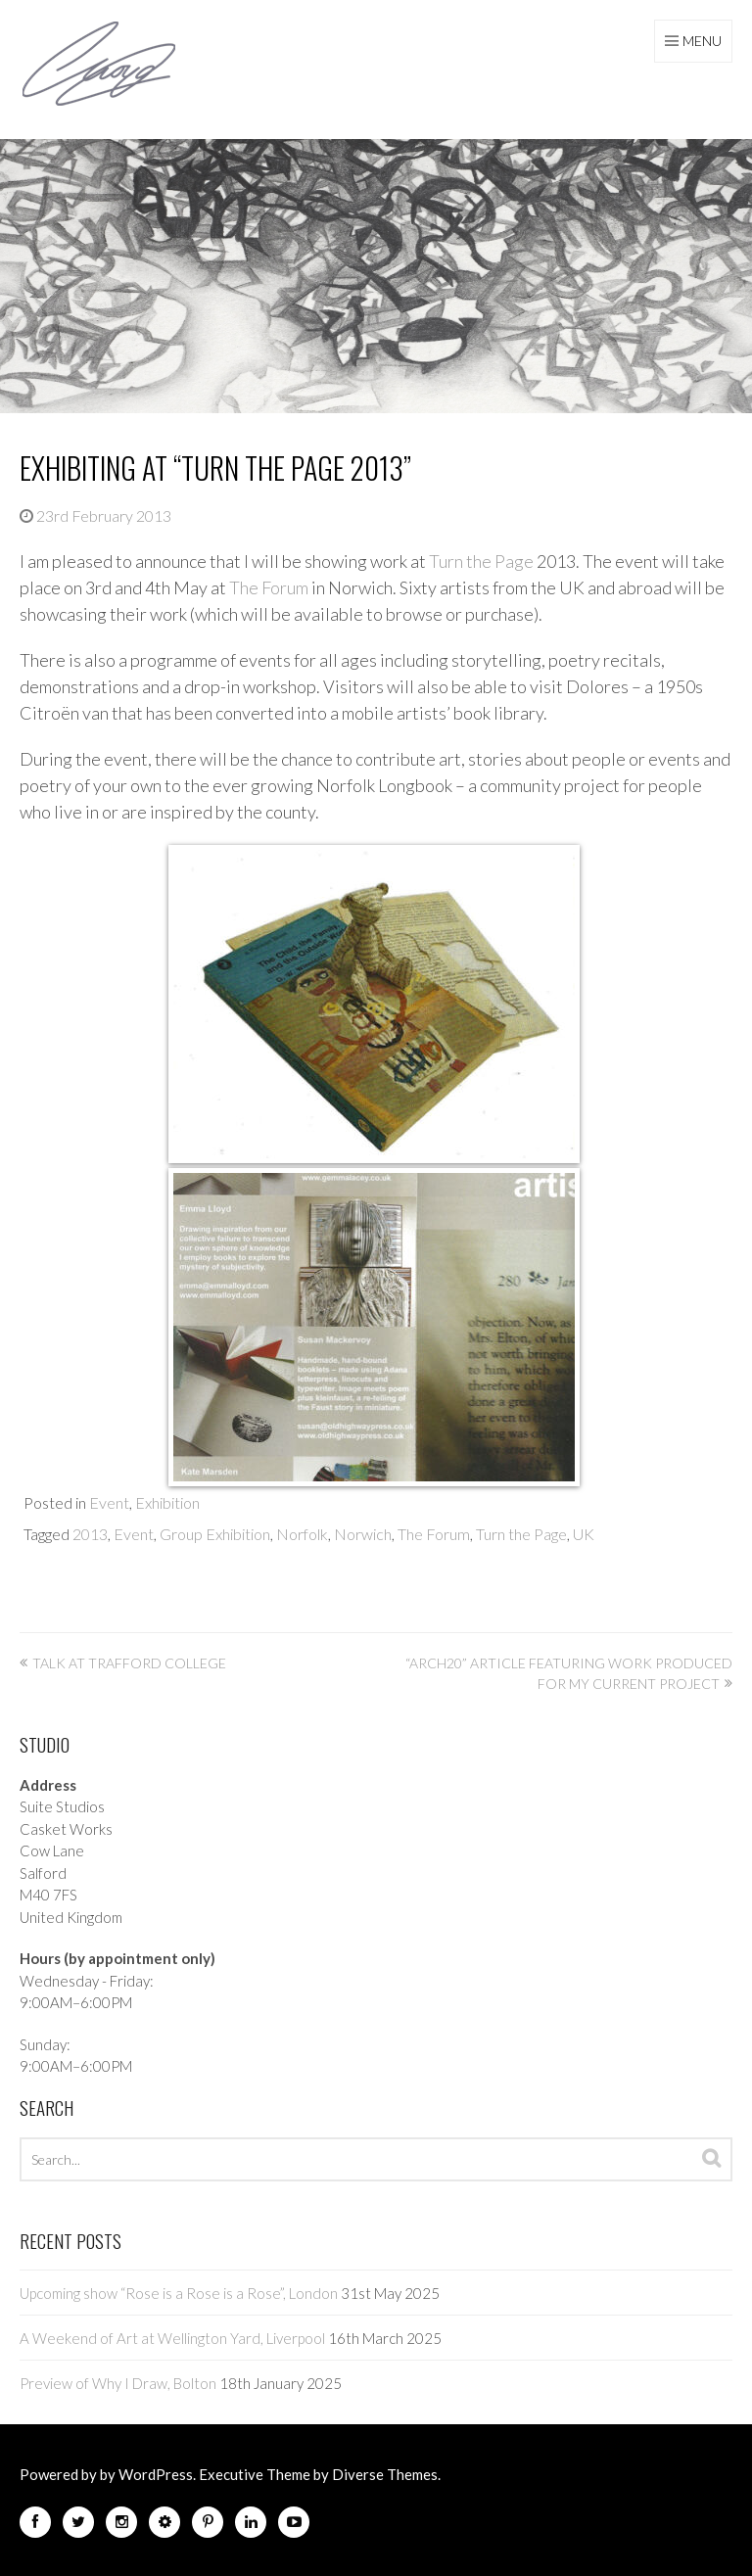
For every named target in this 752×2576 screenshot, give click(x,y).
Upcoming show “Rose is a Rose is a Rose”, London (179, 2293)
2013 (90, 1533)
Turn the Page (481, 561)
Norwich (363, 1533)
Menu (702, 40)
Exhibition (167, 1502)
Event (109, 1502)
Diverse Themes (385, 2474)
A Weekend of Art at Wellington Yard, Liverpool (172, 2338)
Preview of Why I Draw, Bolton (118, 2383)
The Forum (268, 587)
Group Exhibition (215, 1533)
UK (583, 1533)
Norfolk (302, 1533)
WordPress (155, 2474)
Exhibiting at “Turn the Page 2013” (215, 467)
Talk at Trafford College (129, 1663)
